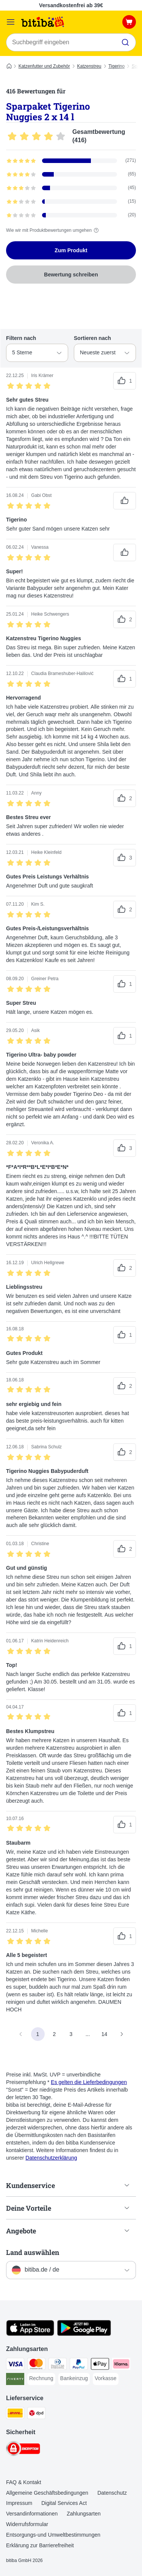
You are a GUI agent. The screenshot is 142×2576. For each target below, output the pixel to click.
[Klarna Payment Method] (121, 2365)
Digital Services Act (64, 2503)
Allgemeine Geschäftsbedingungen (47, 2493)
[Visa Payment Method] (15, 2365)
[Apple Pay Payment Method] (100, 2365)
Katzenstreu (89, 66)
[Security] (23, 2449)
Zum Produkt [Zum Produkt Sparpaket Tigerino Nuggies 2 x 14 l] (71, 250)
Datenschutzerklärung (51, 2158)
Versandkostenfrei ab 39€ (71, 5)
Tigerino (116, 66)
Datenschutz (112, 2493)
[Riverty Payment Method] (15, 2380)
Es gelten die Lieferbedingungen (89, 2082)
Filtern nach (21, 338)
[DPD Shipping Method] (36, 2414)
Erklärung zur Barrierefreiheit (40, 2545)
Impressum (19, 2503)
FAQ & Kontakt (23, 2482)
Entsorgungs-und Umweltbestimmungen (53, 2535)
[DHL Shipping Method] (15, 2414)
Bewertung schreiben (71, 275)
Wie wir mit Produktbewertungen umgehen (53, 230)
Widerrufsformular (27, 2524)
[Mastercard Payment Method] (36, 2365)
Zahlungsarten (84, 2514)
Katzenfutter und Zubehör (44, 66)
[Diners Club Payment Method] (57, 2365)
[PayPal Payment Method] (79, 2365)
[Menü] (10, 21)
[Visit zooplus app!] (30, 2334)
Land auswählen (32, 2252)
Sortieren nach (92, 338)
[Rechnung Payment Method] (41, 2378)
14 (104, 2034)
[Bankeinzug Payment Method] (74, 2378)
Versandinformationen (32, 2514)
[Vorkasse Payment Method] (106, 2378)
